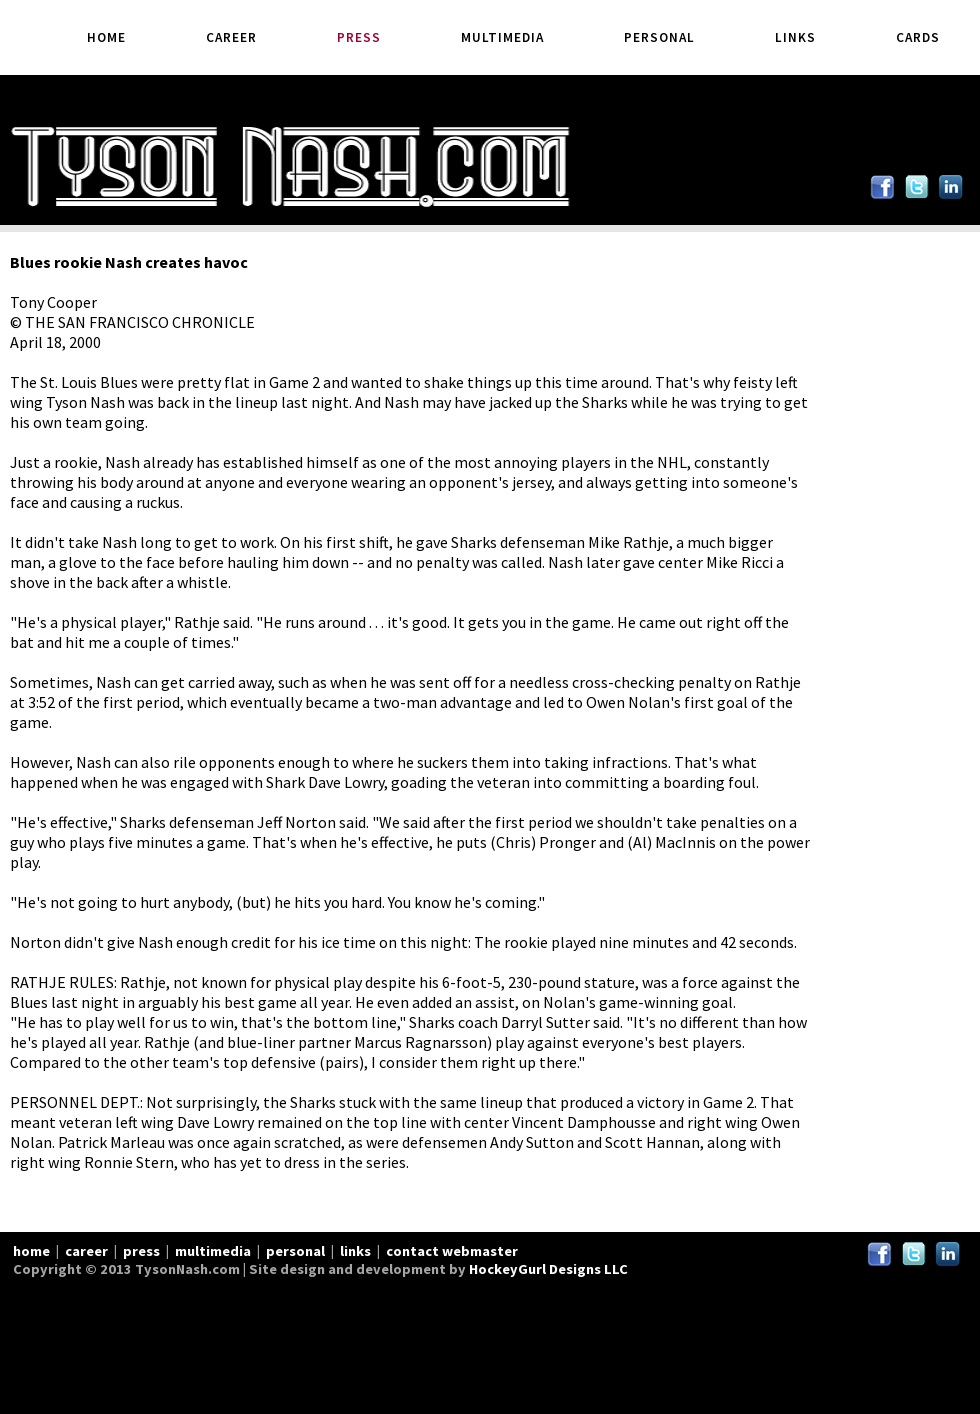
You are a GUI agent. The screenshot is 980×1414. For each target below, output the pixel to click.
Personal (659, 37)
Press (359, 37)
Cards (918, 37)
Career (231, 37)
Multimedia (502, 37)
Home (106, 37)
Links (795, 37)
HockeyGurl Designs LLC (548, 1269)
